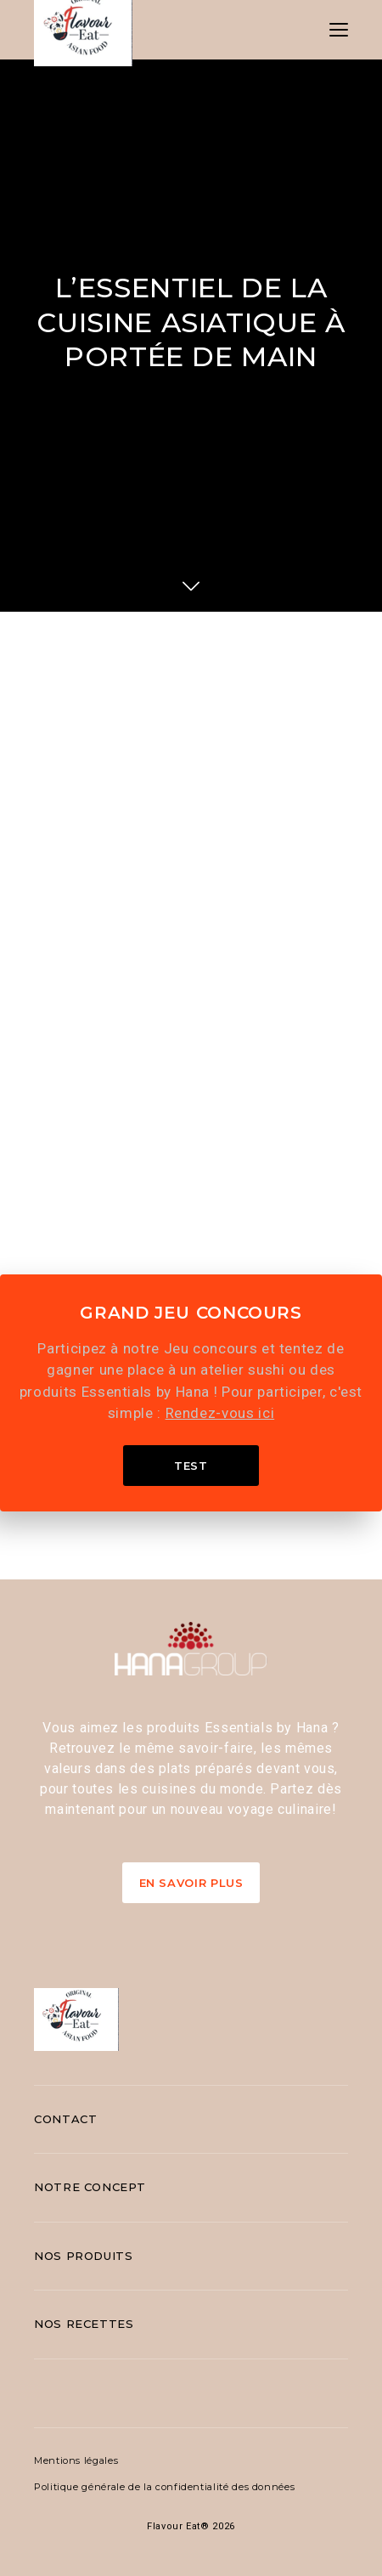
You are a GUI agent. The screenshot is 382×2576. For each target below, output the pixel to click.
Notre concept (89, 2187)
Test (191, 1465)
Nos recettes (84, 2323)
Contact (65, 2119)
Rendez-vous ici (220, 1412)
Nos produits (83, 2255)
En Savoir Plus (191, 1883)
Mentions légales (76, 2460)
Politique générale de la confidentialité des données (164, 2487)
